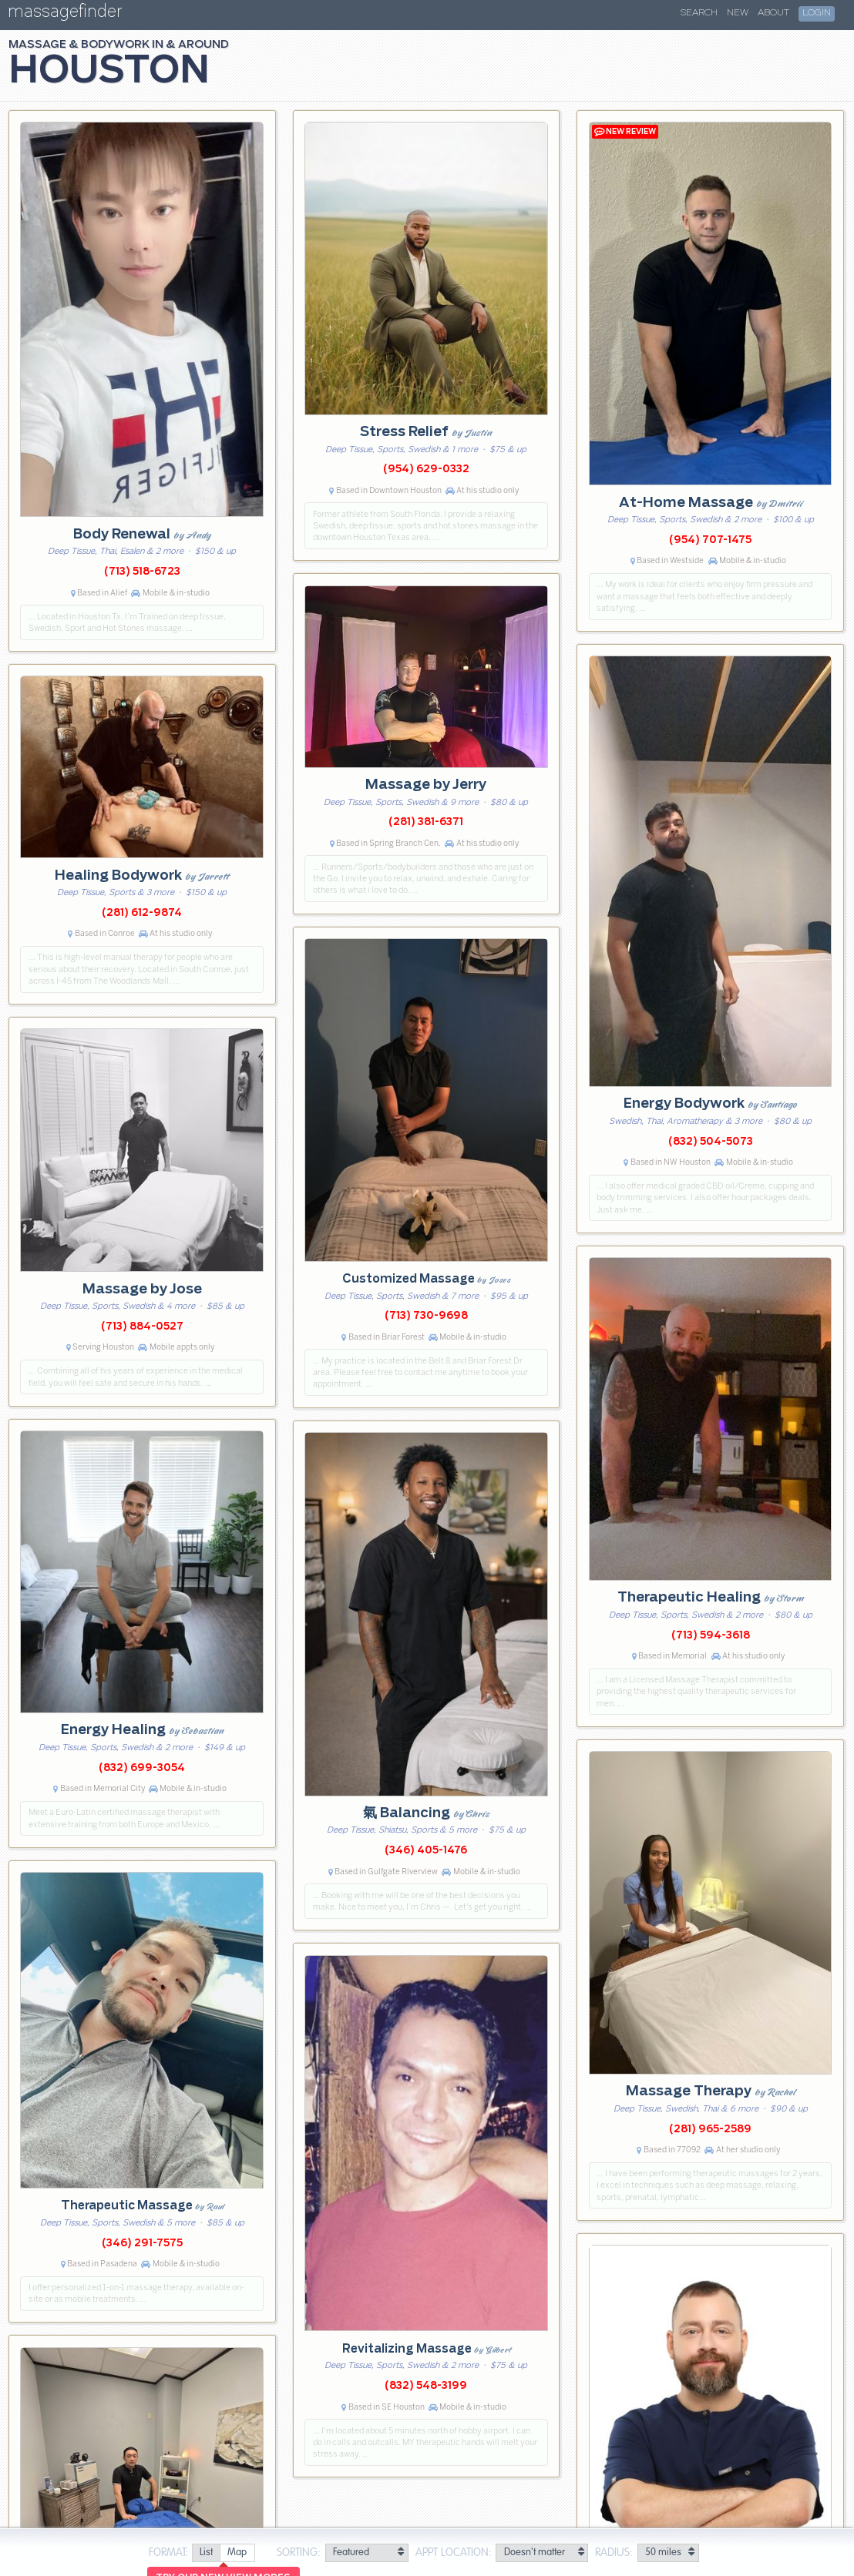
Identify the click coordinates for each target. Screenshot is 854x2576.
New (737, 13)
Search (699, 13)
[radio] (206, 2553)
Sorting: (299, 2552)
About (773, 13)
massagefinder (65, 14)
